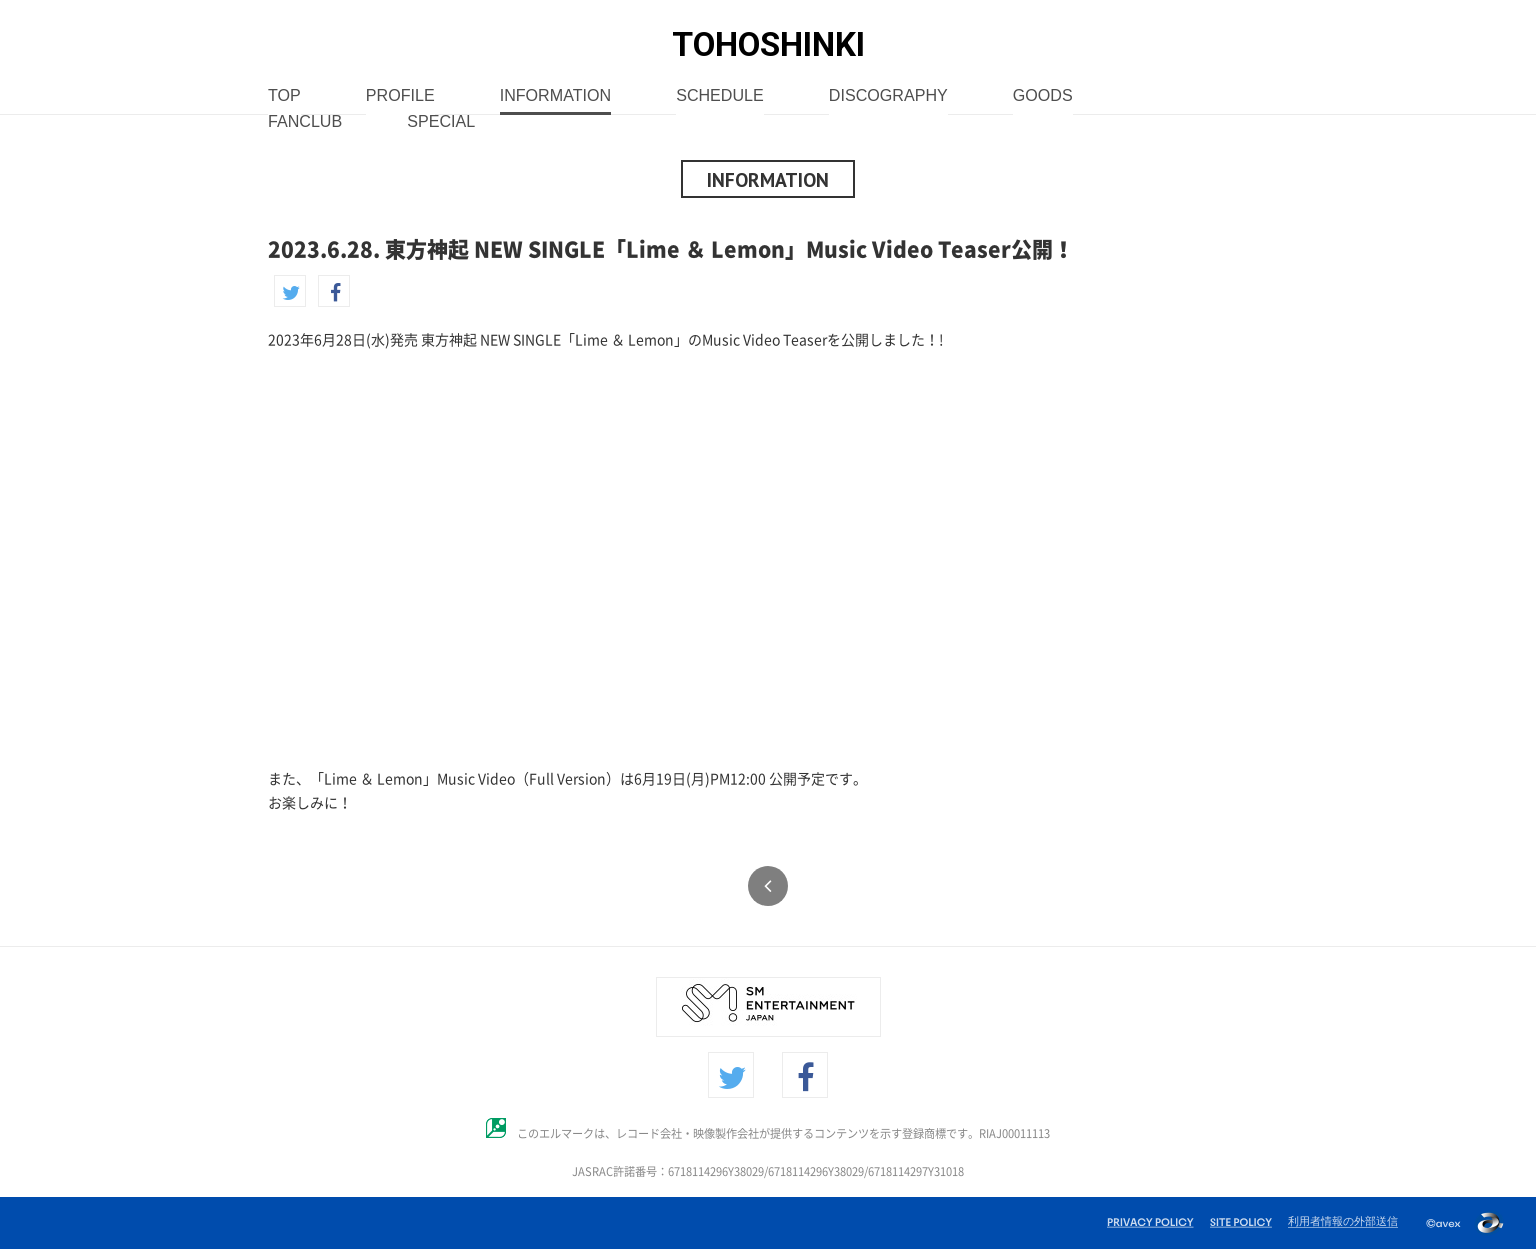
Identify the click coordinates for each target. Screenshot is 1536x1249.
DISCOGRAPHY (888, 96)
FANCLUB (305, 122)
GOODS (1043, 96)
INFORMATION (555, 96)
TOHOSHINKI (768, 44)
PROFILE (400, 96)
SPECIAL (441, 122)
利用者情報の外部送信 (1343, 1221)
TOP (284, 96)
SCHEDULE (720, 96)
